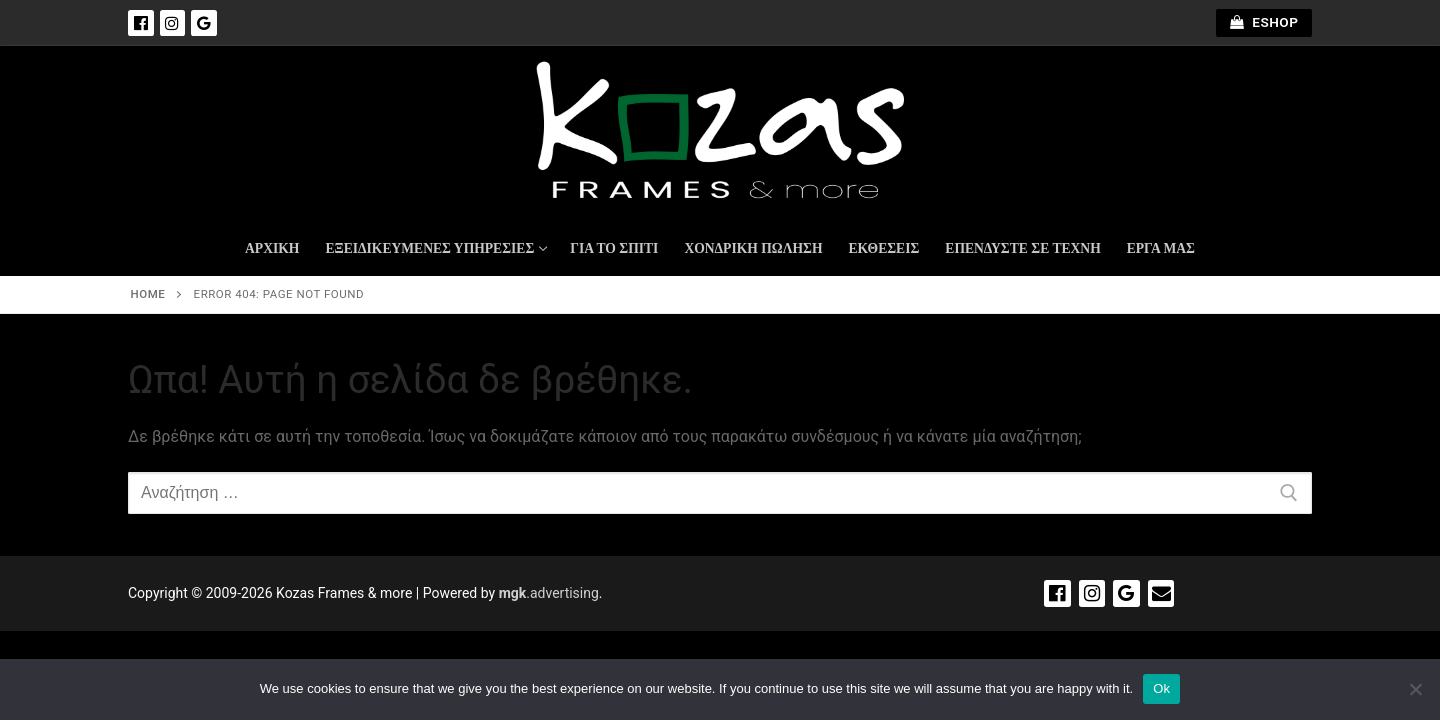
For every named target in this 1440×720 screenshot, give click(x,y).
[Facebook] (141, 23)
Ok (1161, 688)
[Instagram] (173, 23)
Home (148, 294)
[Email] (1161, 593)
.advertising (549, 593)
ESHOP (1264, 22)
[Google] (204, 23)
